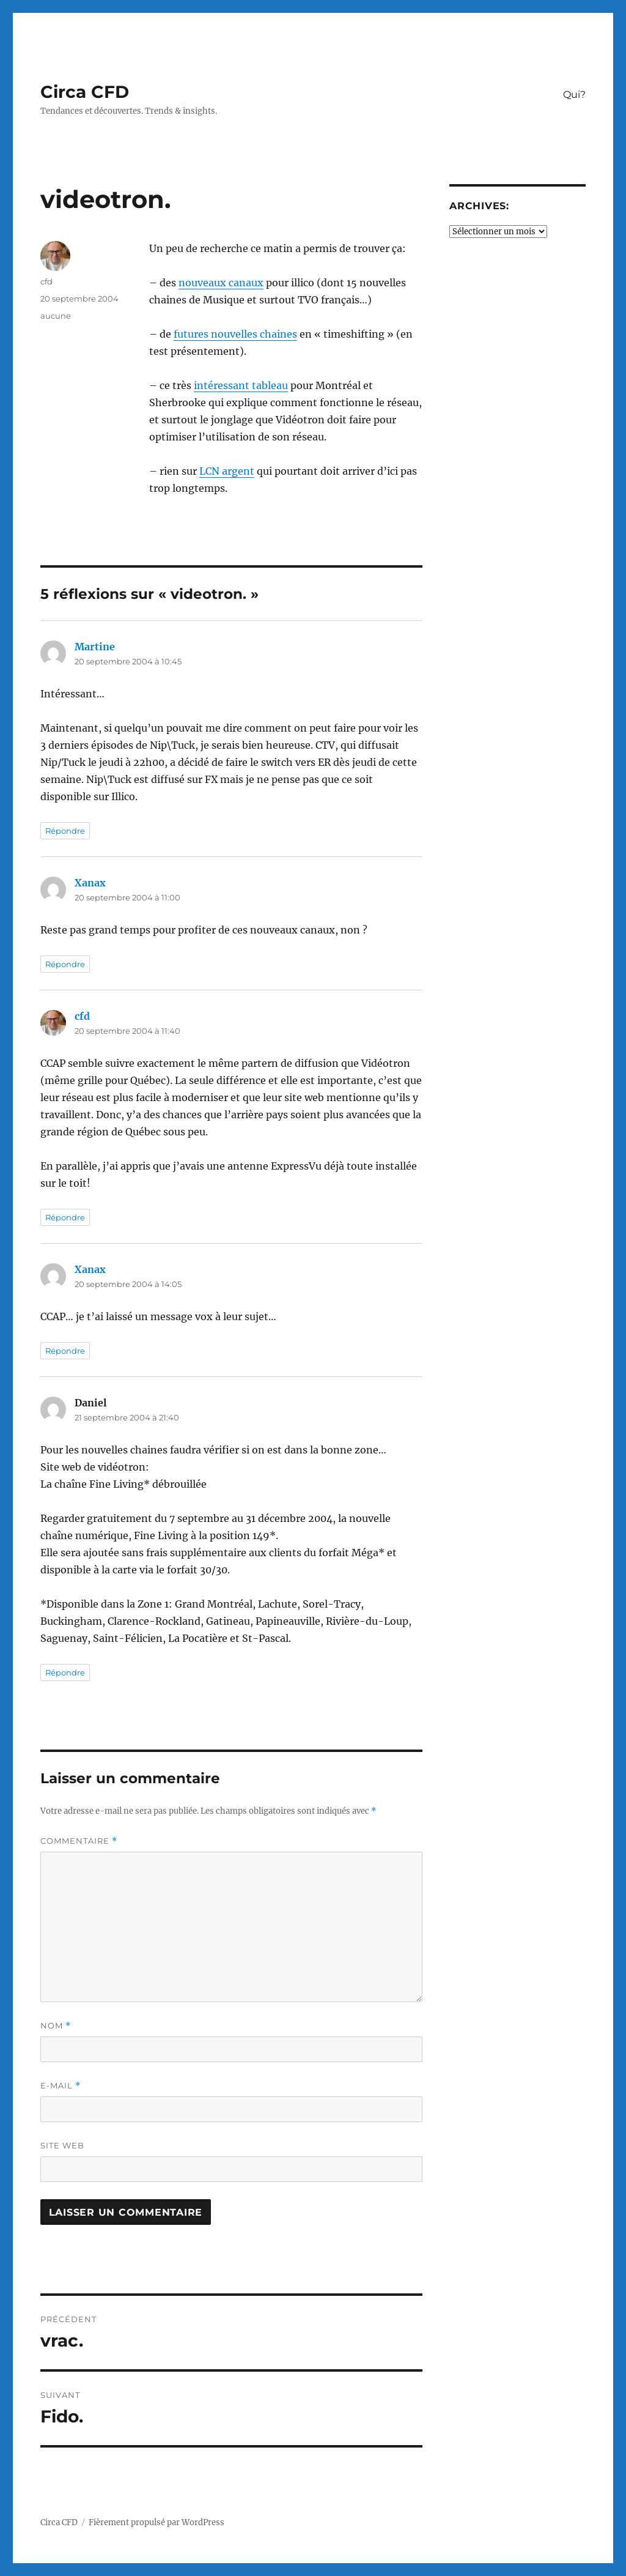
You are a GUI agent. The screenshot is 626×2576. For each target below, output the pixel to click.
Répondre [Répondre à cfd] (65, 1217)
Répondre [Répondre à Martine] (65, 831)
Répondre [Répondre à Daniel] (65, 1672)
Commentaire (78, 1841)
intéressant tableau (241, 385)
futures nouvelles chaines (235, 334)
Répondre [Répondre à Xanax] (65, 964)
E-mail (60, 2085)
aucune (55, 316)
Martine (95, 646)
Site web (62, 2145)
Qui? (574, 94)
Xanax (90, 883)
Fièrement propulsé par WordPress (156, 2522)
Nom (55, 2026)
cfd (46, 281)
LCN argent (226, 471)
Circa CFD (84, 91)
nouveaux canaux (221, 283)
